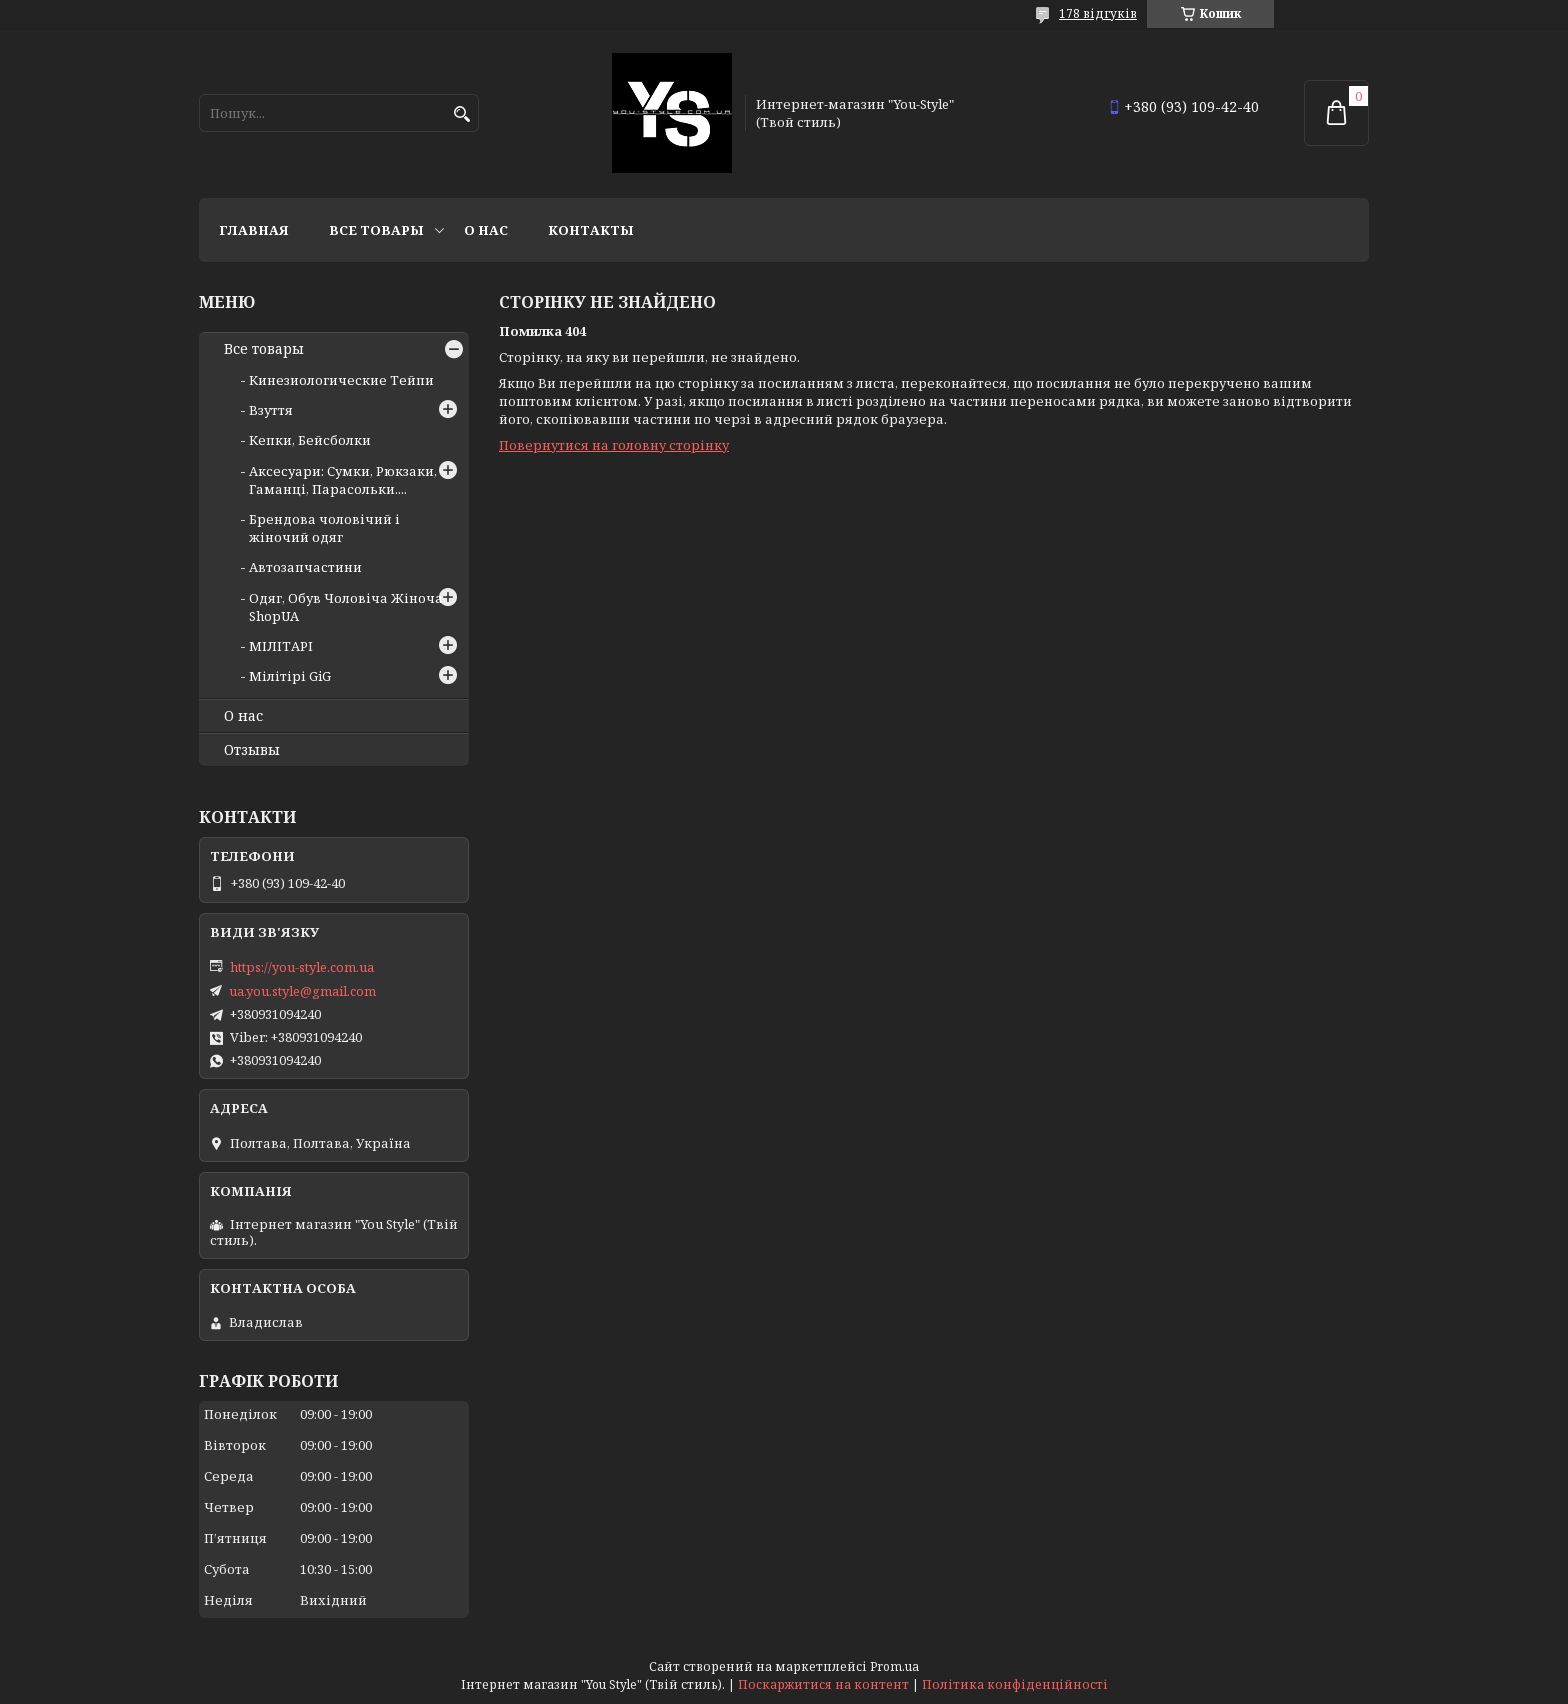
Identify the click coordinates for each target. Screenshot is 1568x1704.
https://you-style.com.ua (302, 967)
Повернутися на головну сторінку (614, 445)
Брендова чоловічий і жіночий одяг (324, 528)
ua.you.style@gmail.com (302, 991)
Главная (254, 230)
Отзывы (252, 750)
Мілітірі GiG (290, 676)
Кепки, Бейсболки (310, 440)
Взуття (271, 410)
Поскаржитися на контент (823, 1684)
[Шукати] (461, 114)
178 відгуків (1098, 13)
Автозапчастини (305, 567)
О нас (486, 230)
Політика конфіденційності (1015, 1684)
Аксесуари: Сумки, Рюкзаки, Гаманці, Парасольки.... (343, 480)
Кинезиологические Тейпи (341, 380)
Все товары (376, 230)
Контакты (591, 230)
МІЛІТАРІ (281, 646)
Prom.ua (894, 1666)
